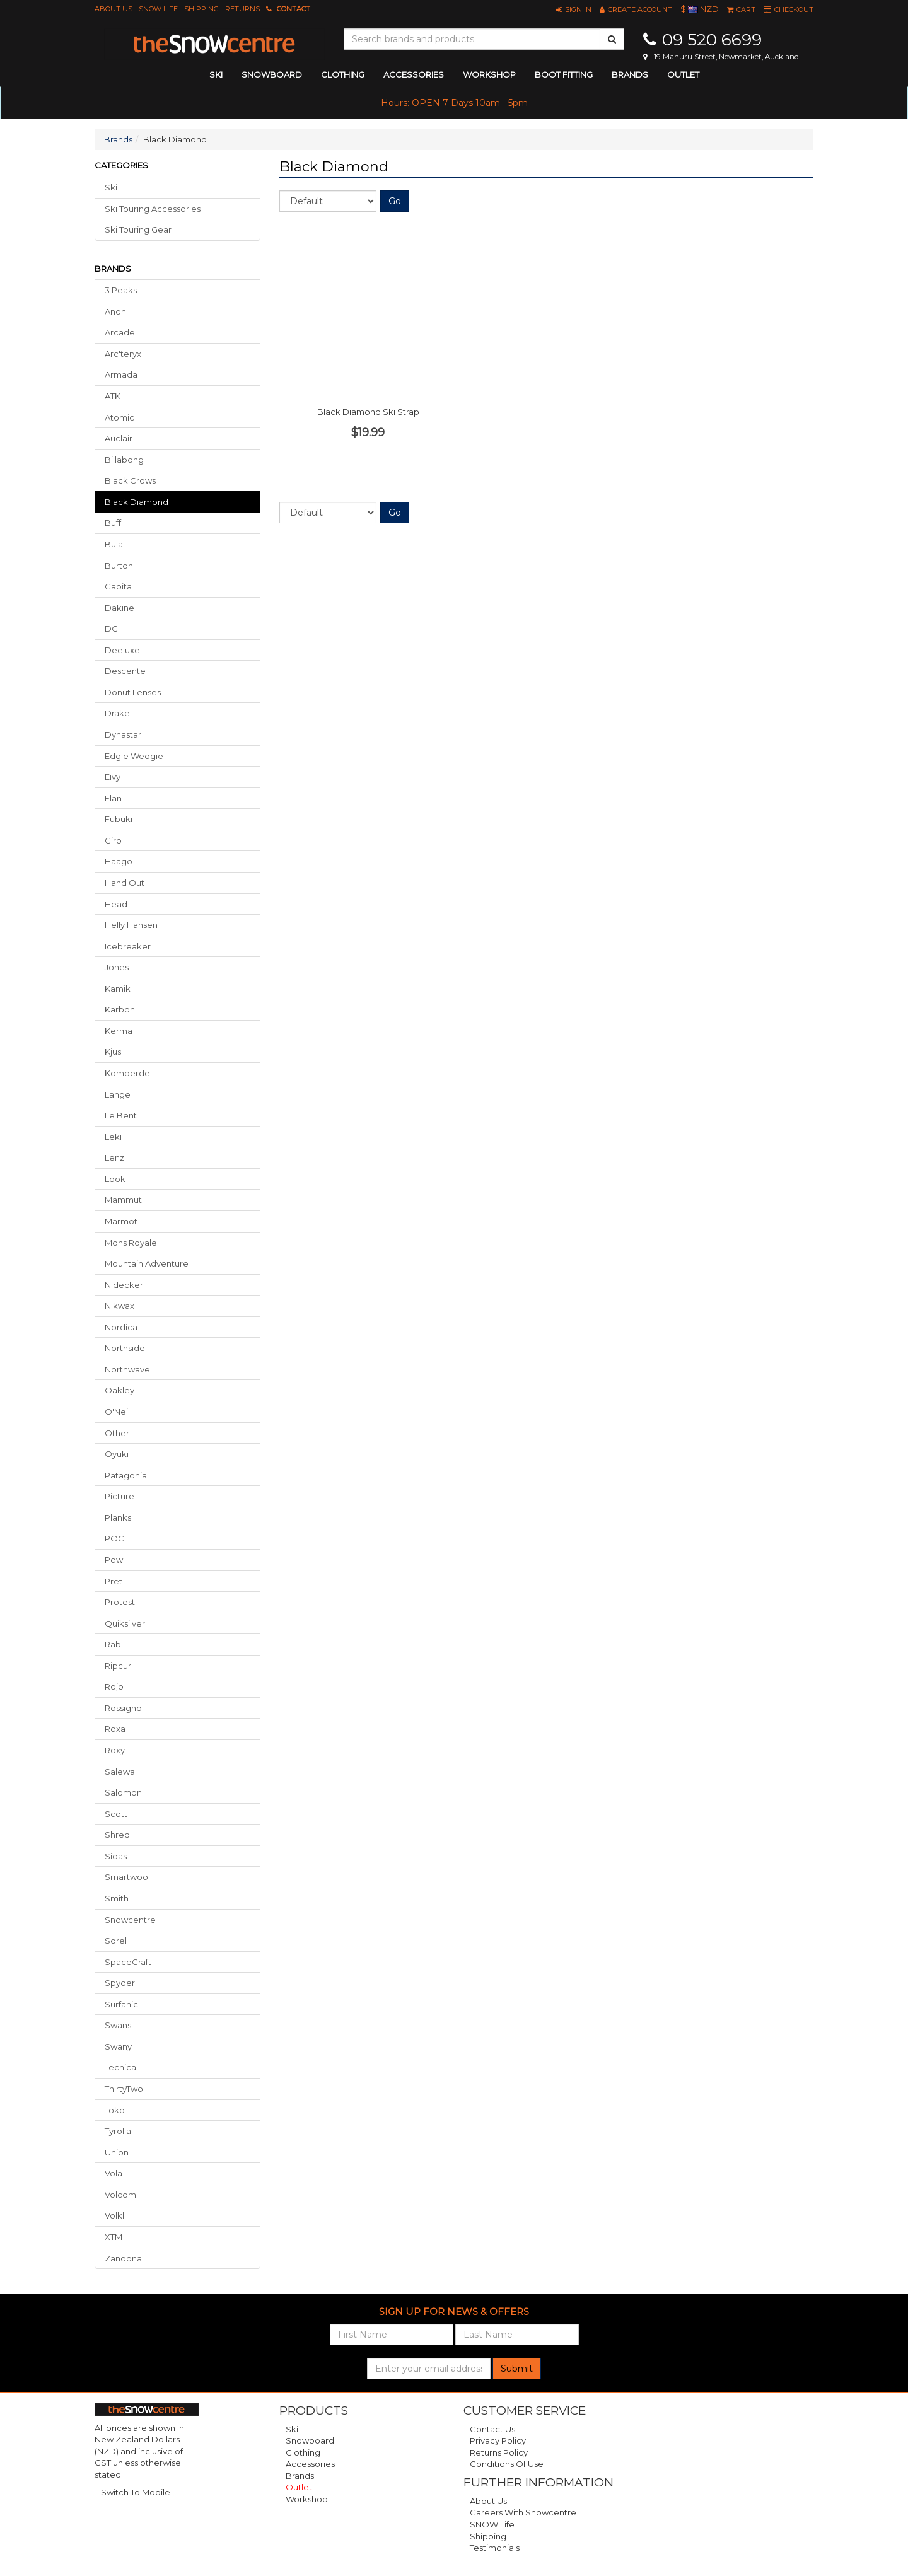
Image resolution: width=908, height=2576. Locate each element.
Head (116, 904)
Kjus (113, 1052)
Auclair (118, 438)
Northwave (127, 1369)
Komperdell (129, 1073)
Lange (118, 1094)
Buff (113, 523)
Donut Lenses (133, 692)
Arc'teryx (123, 354)
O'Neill (118, 1412)
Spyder (120, 1983)
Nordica (121, 1327)
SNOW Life (158, 8)
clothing (342, 74)
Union (117, 2152)
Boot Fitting (564, 74)
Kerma (118, 1031)
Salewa (120, 1772)
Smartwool (127, 1877)
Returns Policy (499, 2452)
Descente (125, 671)
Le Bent (121, 1115)
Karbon (120, 1009)
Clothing (303, 2452)
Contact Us (492, 2429)
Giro (113, 840)
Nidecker (124, 1285)
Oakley (119, 1390)
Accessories (310, 2464)
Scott (116, 1814)
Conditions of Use (507, 2464)
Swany (118, 2046)
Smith (117, 1898)
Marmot (121, 1221)
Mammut (123, 1200)
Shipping (201, 8)
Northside (125, 1348)
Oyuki (117, 1454)
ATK (112, 396)
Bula (114, 544)
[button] (574, 9)
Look (115, 1179)
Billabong (124, 460)
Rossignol (124, 1708)
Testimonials (495, 2548)
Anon (115, 311)
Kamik (118, 988)
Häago (118, 861)
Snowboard (310, 2440)
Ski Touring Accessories (153, 209)
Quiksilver (125, 1623)
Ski (111, 187)
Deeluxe (122, 650)
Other (117, 1433)
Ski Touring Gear (138, 229)
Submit (517, 2368)
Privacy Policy (498, 2440)
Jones (117, 967)
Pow (114, 1560)
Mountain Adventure (147, 1263)
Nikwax (119, 1306)
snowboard (272, 74)
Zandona (123, 2258)
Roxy (115, 1750)
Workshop (489, 74)
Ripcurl (119, 1666)
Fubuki (118, 819)
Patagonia (126, 1475)
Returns (242, 8)
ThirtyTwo (124, 2089)
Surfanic (121, 2004)
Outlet (683, 74)
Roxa (115, 1729)
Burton (119, 565)
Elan (113, 798)
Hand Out (124, 883)
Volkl (114, 2215)
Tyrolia (118, 2131)
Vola (113, 2173)
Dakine (119, 608)
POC (114, 1538)
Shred (117, 1835)
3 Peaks (121, 290)
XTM (113, 2237)
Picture (119, 1496)
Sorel (116, 1940)
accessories (413, 74)
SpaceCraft (128, 1962)
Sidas (116, 1856)
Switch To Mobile (135, 2492)
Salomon (123, 1792)
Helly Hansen (131, 925)
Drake (117, 713)
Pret (113, 1581)
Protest (120, 1602)
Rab (113, 1644)
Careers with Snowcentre (523, 2512)
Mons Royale (131, 1243)
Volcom (120, 2195)
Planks (118, 1517)
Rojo (114, 1686)
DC (111, 629)
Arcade (120, 332)
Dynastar (123, 734)
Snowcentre (130, 1920)
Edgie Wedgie (134, 756)
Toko (115, 2110)
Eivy (112, 777)
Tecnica (120, 2067)
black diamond (136, 502)
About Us (113, 8)
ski (216, 74)
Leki (113, 1137)
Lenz (114, 1157)
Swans (118, 2025)
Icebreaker (128, 946)
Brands (630, 74)
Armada (121, 374)
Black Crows (130, 480)
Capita (118, 586)
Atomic (119, 417)
